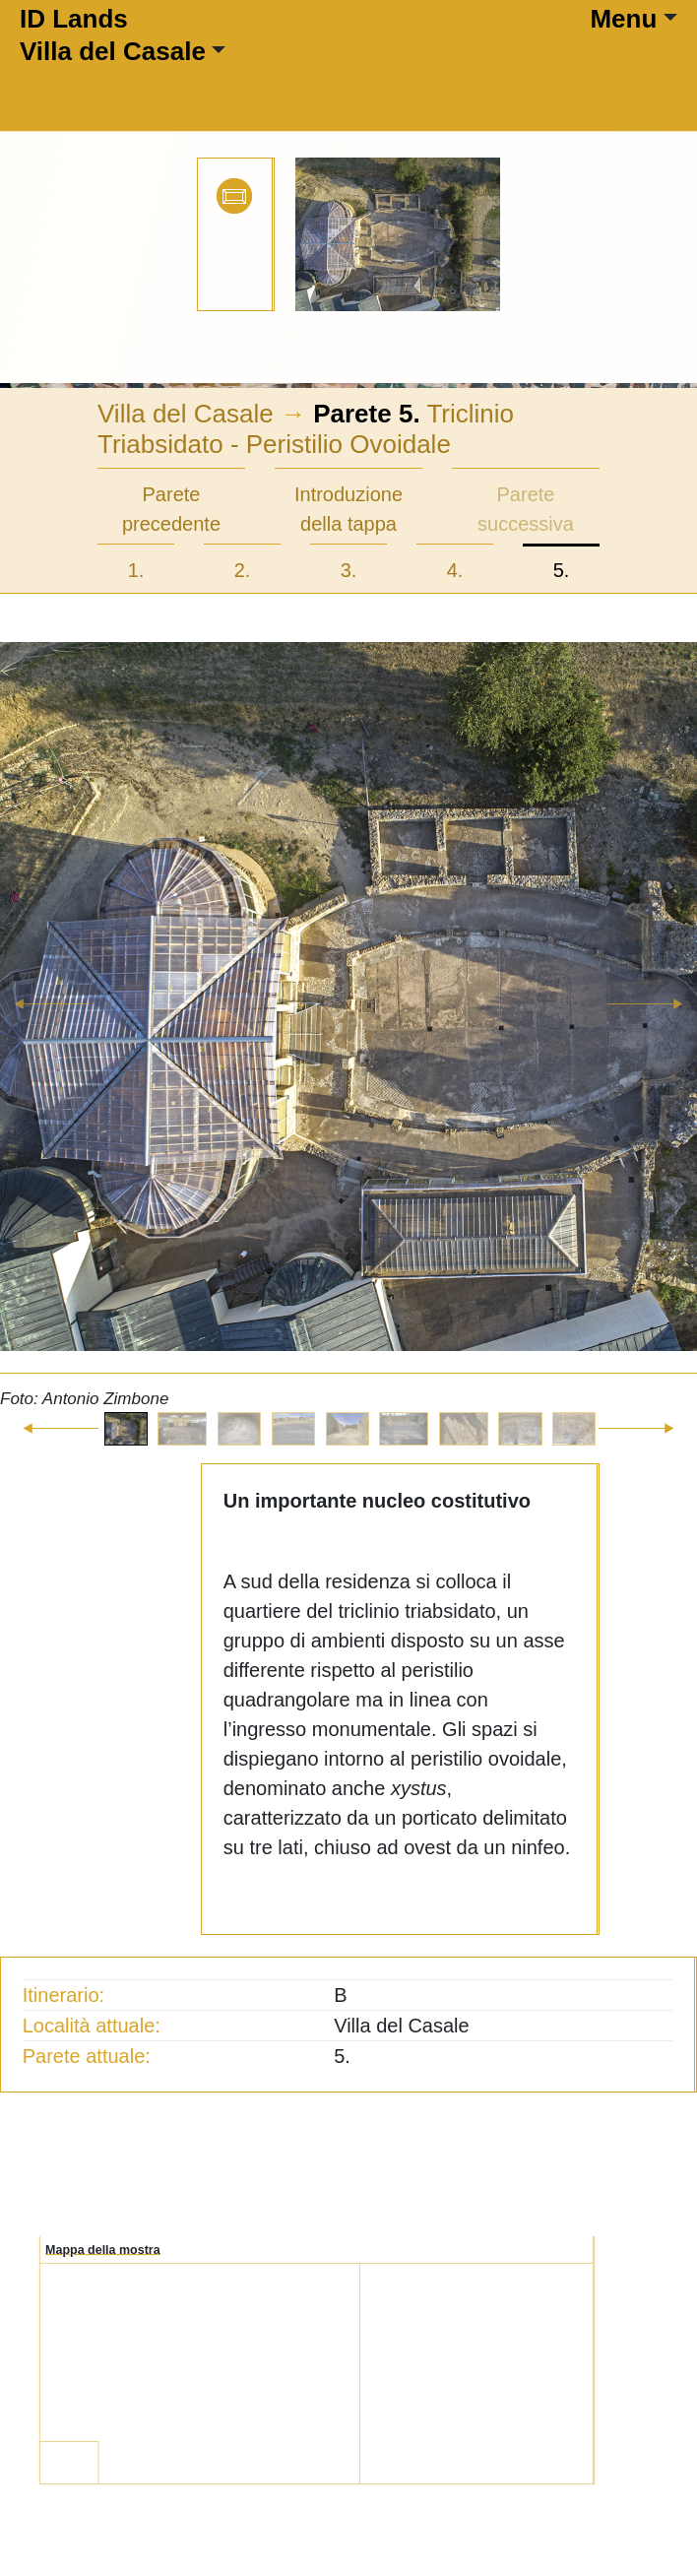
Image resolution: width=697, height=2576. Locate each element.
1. (136, 570)
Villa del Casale (113, 51)
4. (455, 570)
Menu (623, 18)
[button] (52, 1027)
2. (242, 570)
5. (561, 570)
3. (349, 570)
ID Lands (74, 18)
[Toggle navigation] (278, 78)
